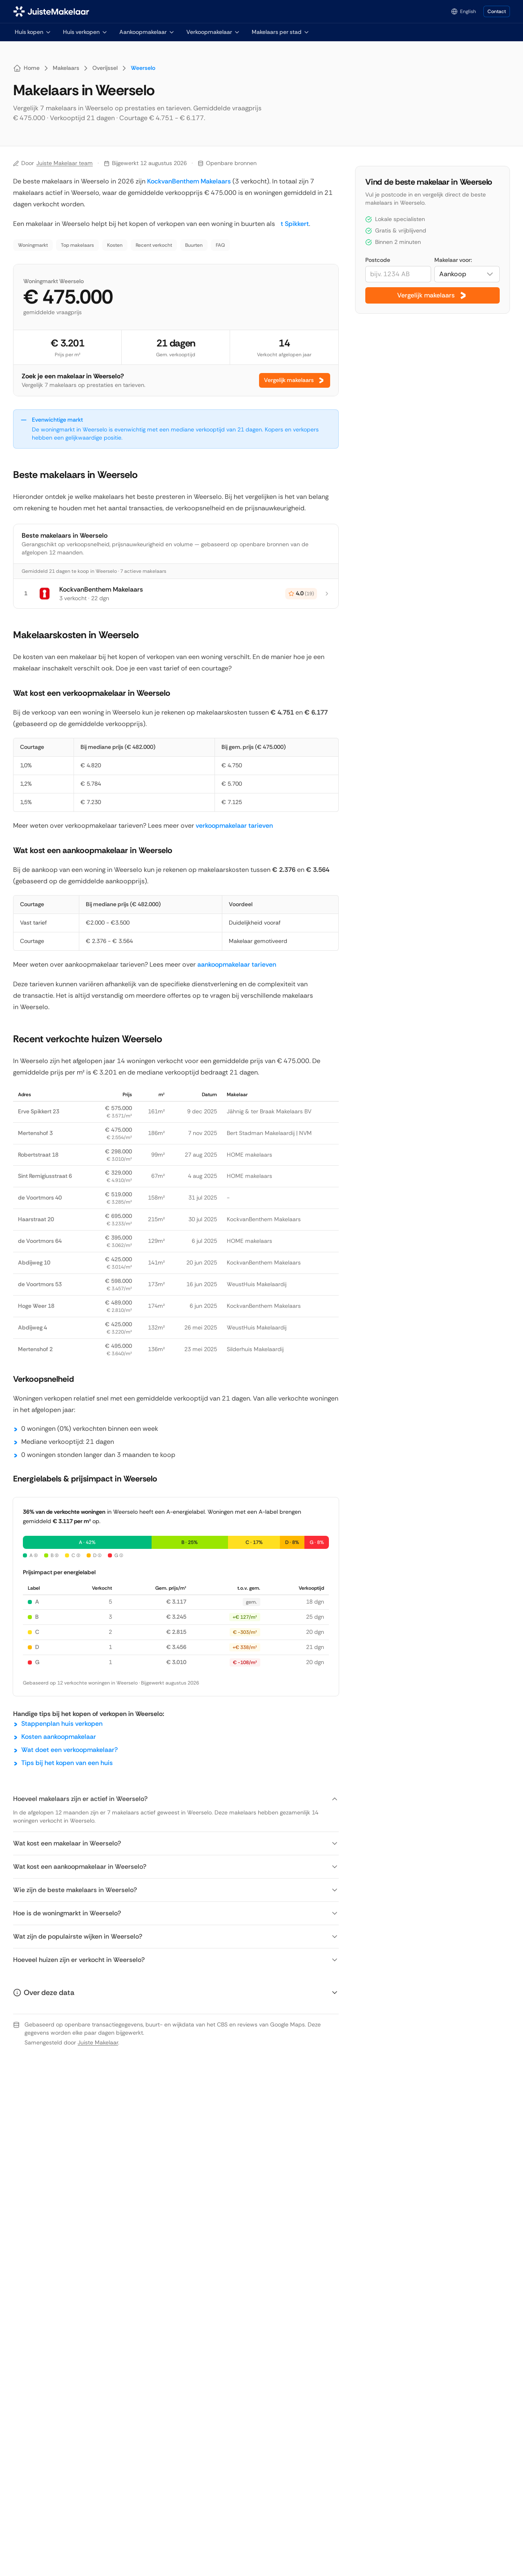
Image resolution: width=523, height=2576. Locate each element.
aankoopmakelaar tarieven (236, 964)
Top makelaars (77, 245)
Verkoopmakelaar (213, 32)
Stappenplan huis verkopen (62, 1723)
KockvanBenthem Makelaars (189, 181)
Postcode (377, 260)
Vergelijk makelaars (294, 380)
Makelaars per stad (281, 32)
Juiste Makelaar (98, 2042)
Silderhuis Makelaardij (255, 1349)
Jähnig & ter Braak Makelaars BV (269, 1111)
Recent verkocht (154, 245)
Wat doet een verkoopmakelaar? (69, 1749)
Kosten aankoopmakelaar (58, 1736)
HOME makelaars (249, 1154)
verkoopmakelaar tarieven (234, 825)
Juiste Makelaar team (64, 163)
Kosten (115, 245)
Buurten (194, 245)
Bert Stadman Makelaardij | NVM (269, 1133)
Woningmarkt (33, 245)
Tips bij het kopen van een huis (67, 1762)
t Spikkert (293, 223)
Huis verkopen (85, 32)
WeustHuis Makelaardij (256, 1284)
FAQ (220, 245)
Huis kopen (33, 32)
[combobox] (467, 274)
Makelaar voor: (453, 260)
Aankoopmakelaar (147, 32)
